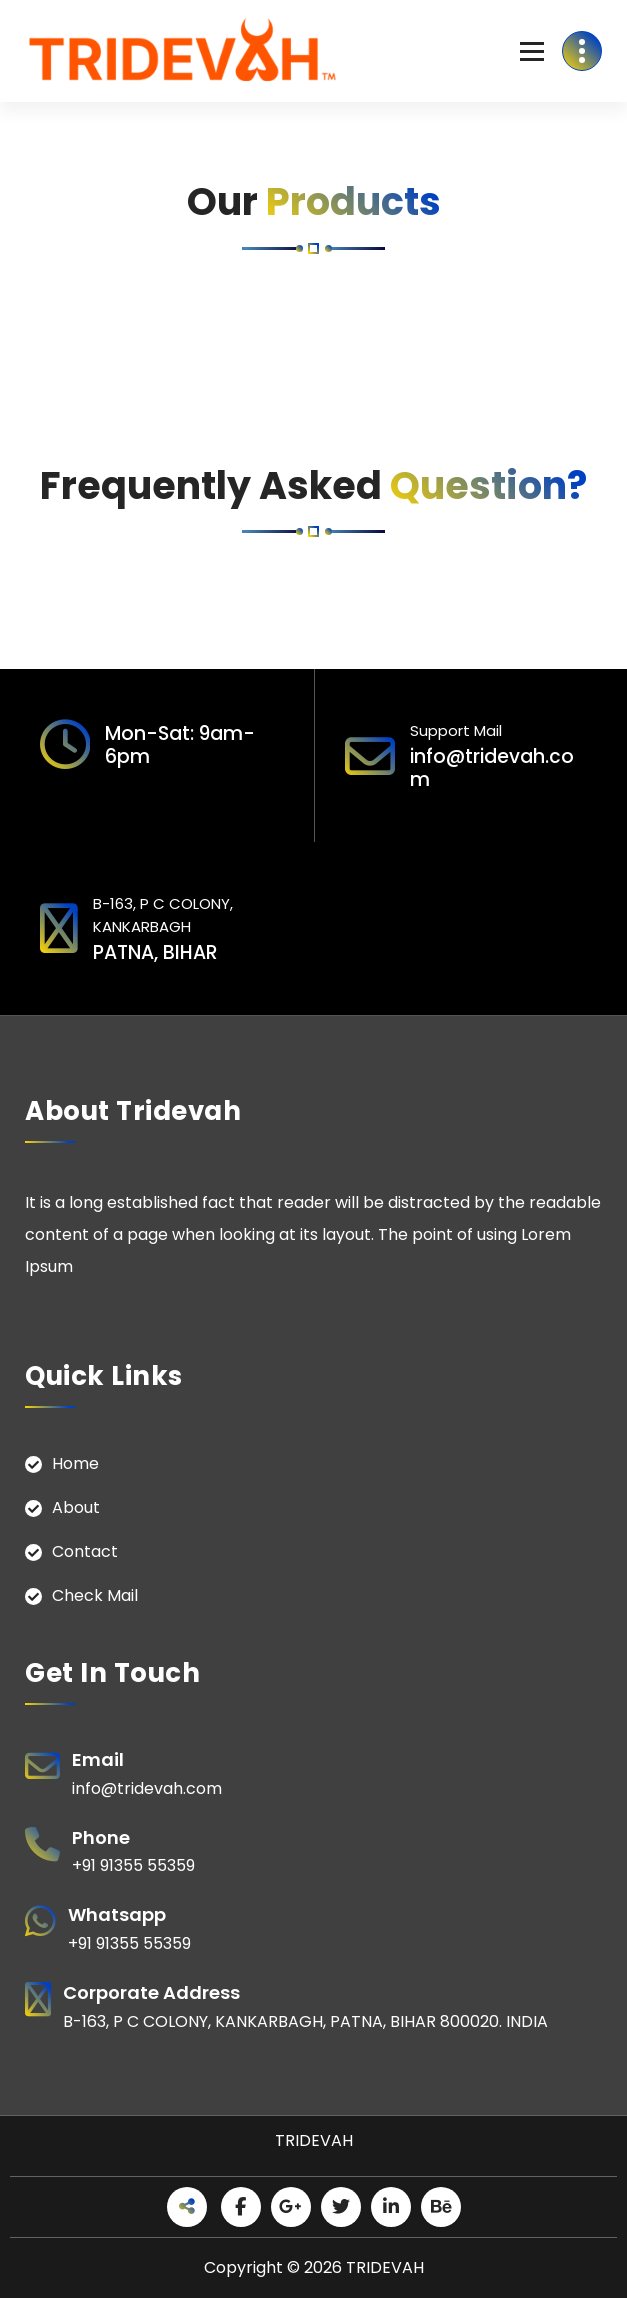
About (76, 1507)
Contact (85, 1551)
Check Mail (95, 1595)
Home (75, 1463)
